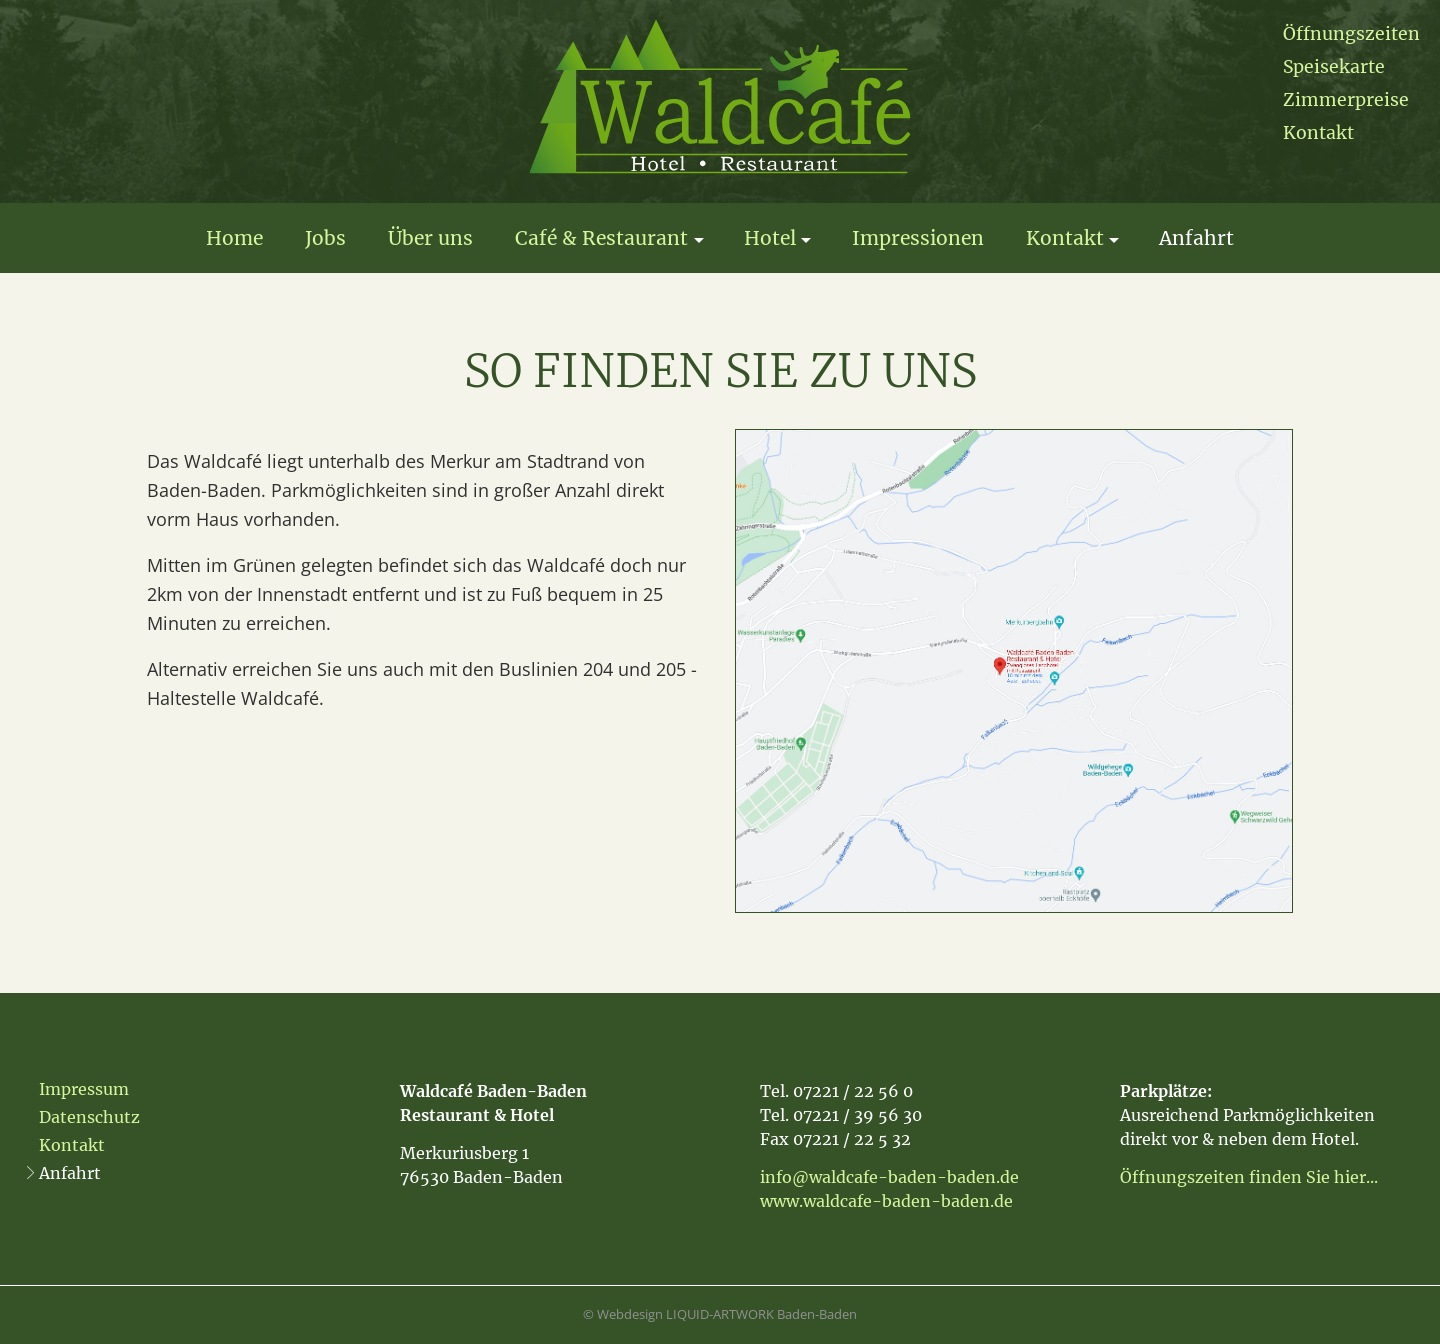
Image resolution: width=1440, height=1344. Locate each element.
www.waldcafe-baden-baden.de (886, 1201)
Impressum (84, 1089)
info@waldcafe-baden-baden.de (889, 1177)
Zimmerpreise (1346, 100)
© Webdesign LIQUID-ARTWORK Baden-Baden (720, 1314)
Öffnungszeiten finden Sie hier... (1249, 1177)
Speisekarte (1334, 67)
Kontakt (1318, 133)
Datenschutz (89, 1117)
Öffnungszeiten (1351, 34)
